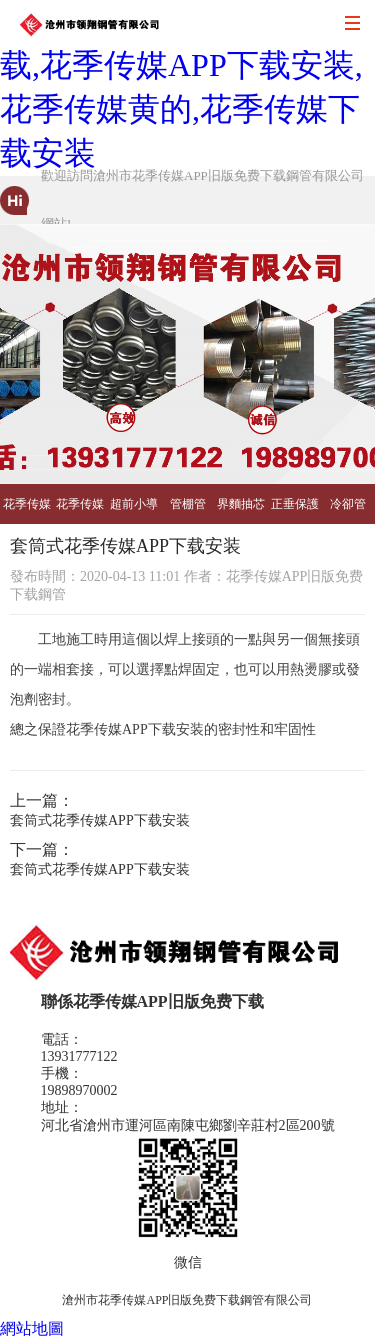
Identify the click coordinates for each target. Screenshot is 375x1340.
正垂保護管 (295, 510)
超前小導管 (134, 510)
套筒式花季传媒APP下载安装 (100, 820)
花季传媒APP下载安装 (27, 510)
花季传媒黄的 (80, 510)
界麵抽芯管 (241, 510)
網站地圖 (32, 1328)
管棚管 (188, 504)
